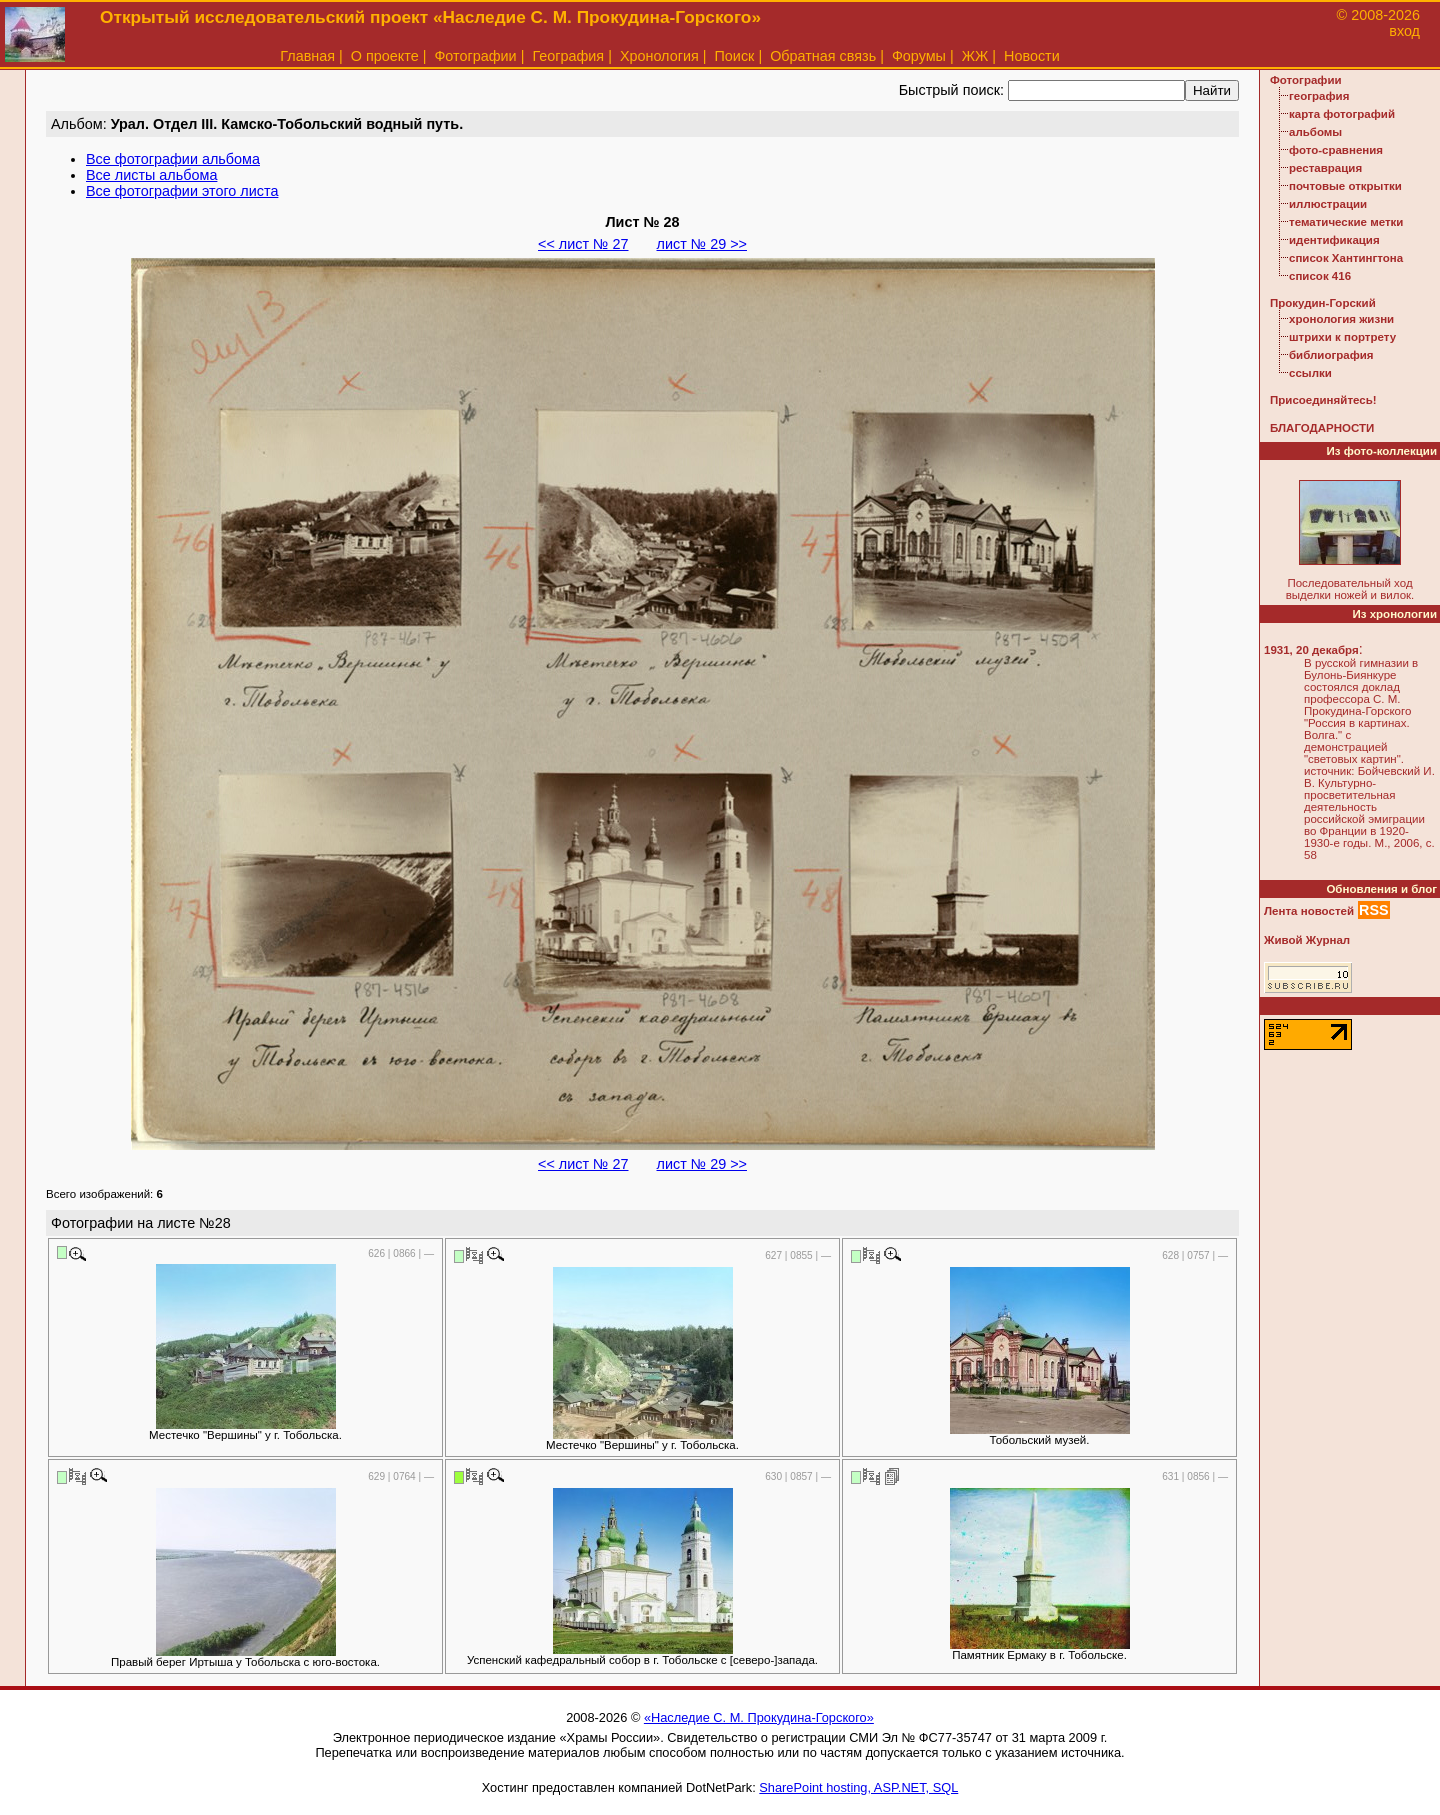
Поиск (735, 56)
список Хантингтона (1346, 258)
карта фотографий (1342, 114)
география (1319, 96)
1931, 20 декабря (1311, 650)
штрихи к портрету (1342, 337)
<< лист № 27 (583, 244)
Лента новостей (1309, 911)
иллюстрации (1328, 204)
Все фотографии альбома (173, 159)
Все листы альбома (151, 175)
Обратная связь (823, 56)
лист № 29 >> (702, 244)
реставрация (1325, 168)
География (568, 56)
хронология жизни (1341, 319)
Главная (307, 56)
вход (1404, 31)
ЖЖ (975, 56)
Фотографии (475, 56)
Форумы (919, 56)
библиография (1331, 355)
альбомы (1315, 132)
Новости (1032, 56)
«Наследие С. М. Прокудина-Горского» (759, 1717)
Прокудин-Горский (1323, 303)
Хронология (659, 56)
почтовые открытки (1345, 186)
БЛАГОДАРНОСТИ (1322, 428)
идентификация (1334, 240)
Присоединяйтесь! (1323, 400)
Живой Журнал (1307, 940)
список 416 (1320, 276)
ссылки (1310, 373)
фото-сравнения (1336, 150)
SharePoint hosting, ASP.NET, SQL (858, 1787)
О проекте (385, 56)
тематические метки (1346, 222)
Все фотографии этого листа (182, 191)
